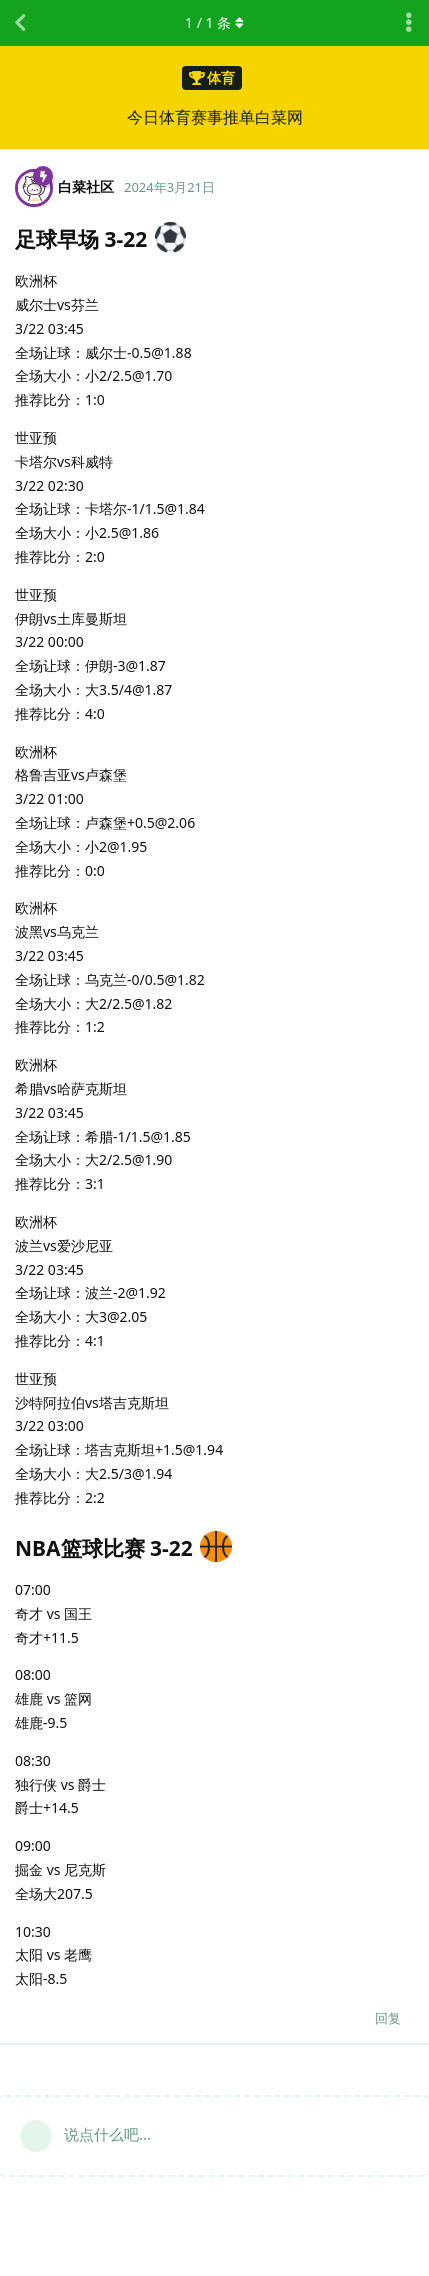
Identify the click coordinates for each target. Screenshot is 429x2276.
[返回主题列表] (20, 23)
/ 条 (214, 22)
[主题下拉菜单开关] (409, 23)
